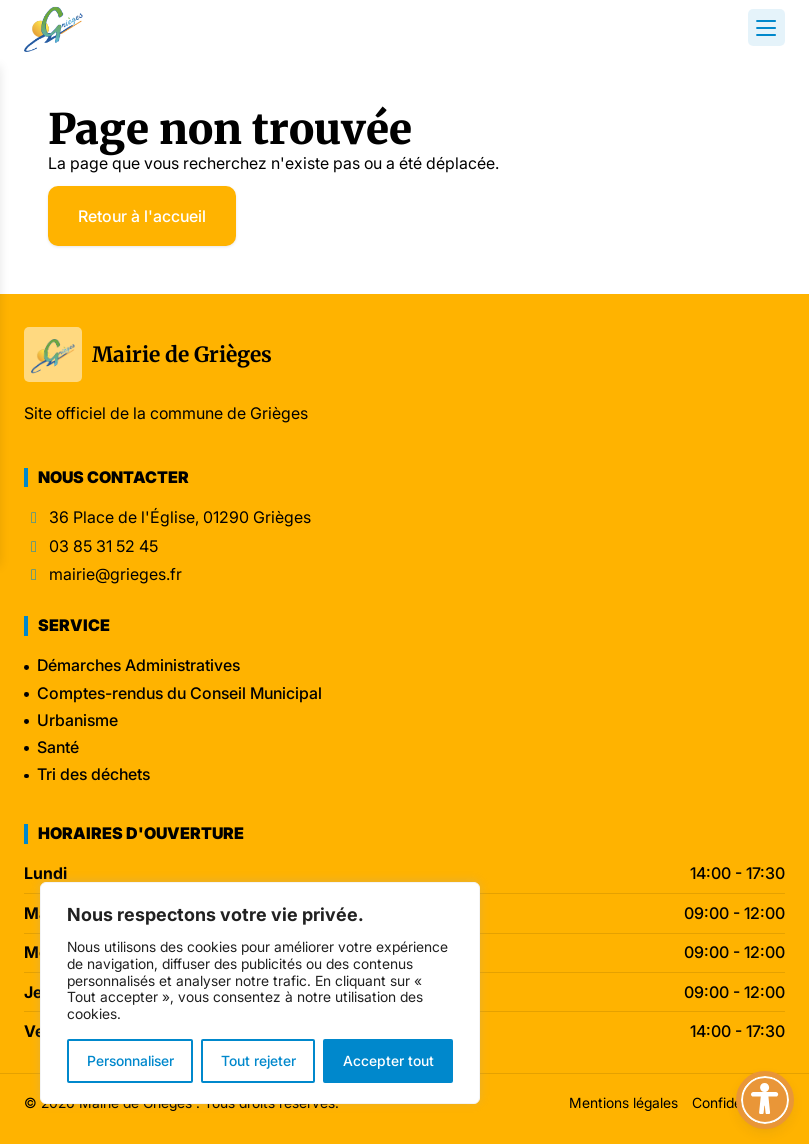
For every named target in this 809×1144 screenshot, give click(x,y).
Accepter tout (388, 1060)
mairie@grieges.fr (115, 574)
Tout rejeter (258, 1060)
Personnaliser (130, 1060)
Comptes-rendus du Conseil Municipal (179, 693)
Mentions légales (623, 1102)
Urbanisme (77, 720)
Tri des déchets (93, 774)
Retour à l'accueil (142, 216)
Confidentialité (738, 1102)
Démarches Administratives (138, 665)
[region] (260, 993)
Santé (58, 747)
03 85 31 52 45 (103, 546)
